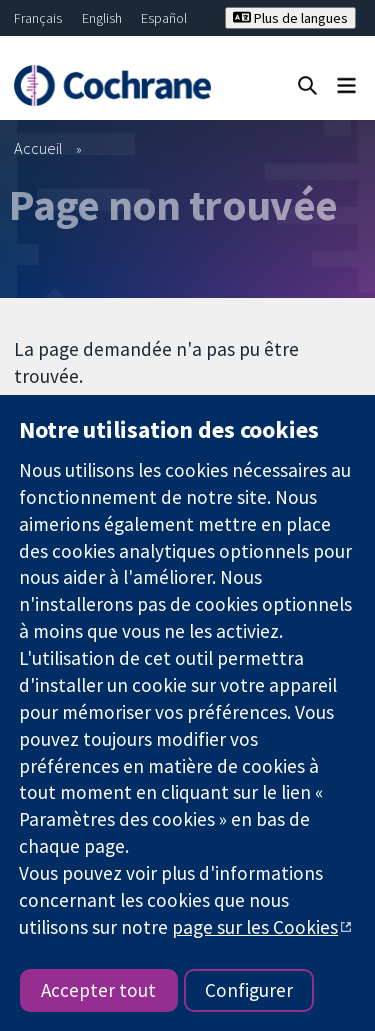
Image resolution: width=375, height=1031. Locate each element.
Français (38, 18)
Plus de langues (290, 18)
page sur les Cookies (255, 927)
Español (164, 18)
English (102, 18)
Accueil (38, 148)
